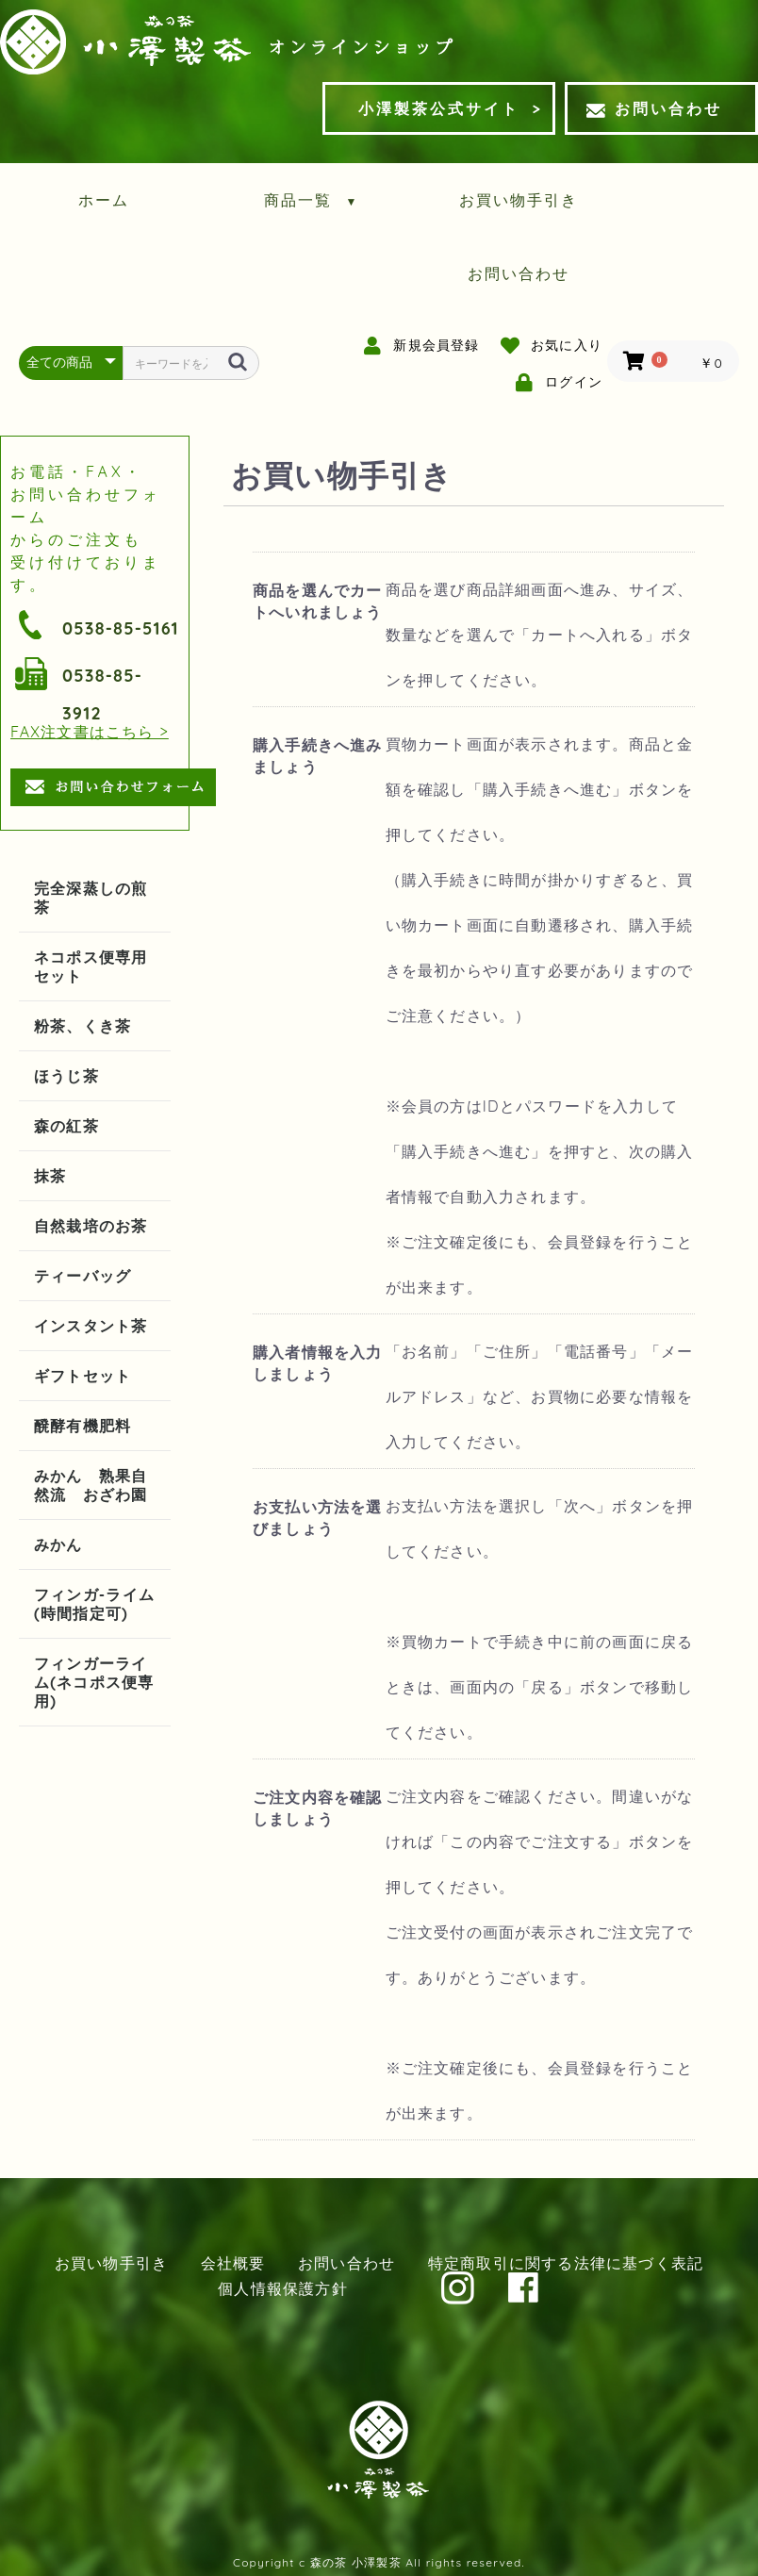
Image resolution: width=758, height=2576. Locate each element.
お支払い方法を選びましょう (318, 1517)
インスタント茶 (90, 1325)
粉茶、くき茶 (82, 1025)
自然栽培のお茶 (90, 1225)
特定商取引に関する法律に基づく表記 (565, 2262)
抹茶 (50, 1175)
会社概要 (233, 2262)
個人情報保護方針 (283, 2288)
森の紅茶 (66, 1125)
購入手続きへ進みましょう (318, 755)
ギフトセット (82, 1375)
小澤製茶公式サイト (438, 108)
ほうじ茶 (66, 1075)
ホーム (103, 199)
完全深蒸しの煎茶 (90, 897)
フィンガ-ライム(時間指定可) (94, 1604)
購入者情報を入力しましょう (318, 1363)
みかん (58, 1544)
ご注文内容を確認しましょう (318, 1808)
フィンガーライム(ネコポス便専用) (94, 1682)
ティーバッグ (82, 1275)
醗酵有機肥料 (82, 1425)
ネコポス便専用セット (90, 966)
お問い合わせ (654, 108)
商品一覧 (311, 199)
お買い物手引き (518, 199)
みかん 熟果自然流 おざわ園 (90, 1485)
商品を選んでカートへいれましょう (318, 601)
